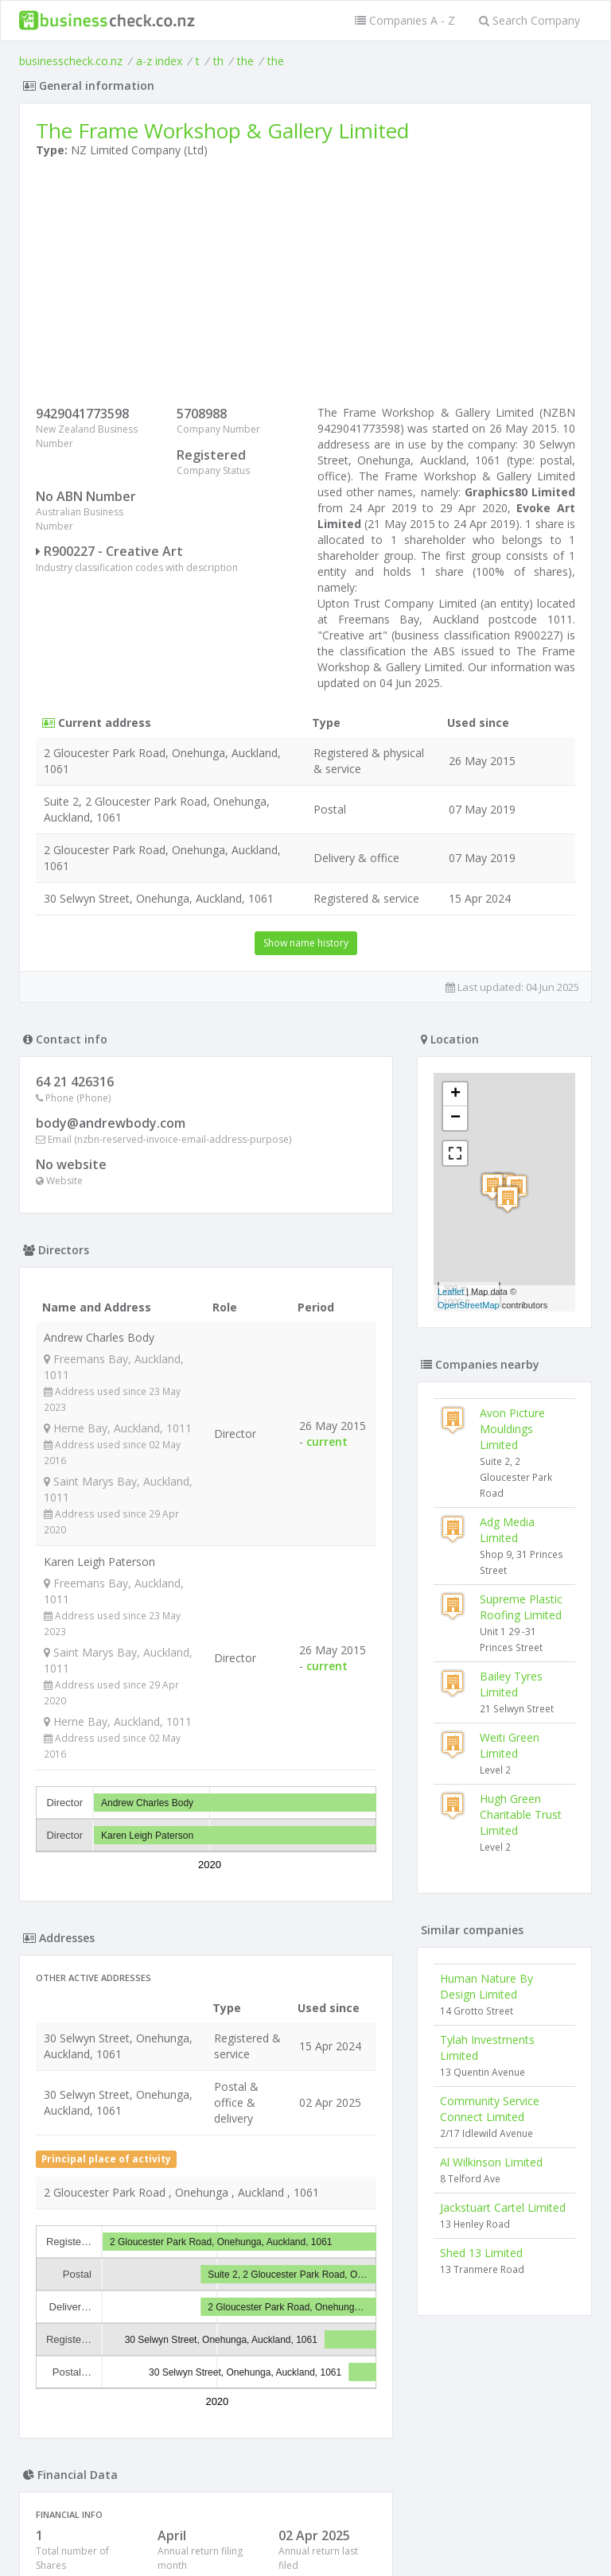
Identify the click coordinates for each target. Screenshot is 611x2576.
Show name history (305, 943)
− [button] (455, 1118)
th (218, 60)
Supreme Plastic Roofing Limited (521, 1606)
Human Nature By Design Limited (486, 1986)
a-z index (159, 60)
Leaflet (451, 1291)
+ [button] (455, 1094)
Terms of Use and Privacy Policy (305, 2533)
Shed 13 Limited (481, 2252)
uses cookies (216, 2545)
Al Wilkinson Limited (491, 2162)
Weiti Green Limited (509, 1745)
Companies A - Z (405, 20)
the (245, 60)
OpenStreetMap (469, 1305)
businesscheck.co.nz (71, 60)
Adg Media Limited (507, 1529)
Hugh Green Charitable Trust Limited (521, 1814)
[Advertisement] (305, 285)
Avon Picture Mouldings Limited (512, 1428)
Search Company (529, 20)
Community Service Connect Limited (489, 2108)
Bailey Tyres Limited (511, 1684)
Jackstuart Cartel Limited (503, 2207)
